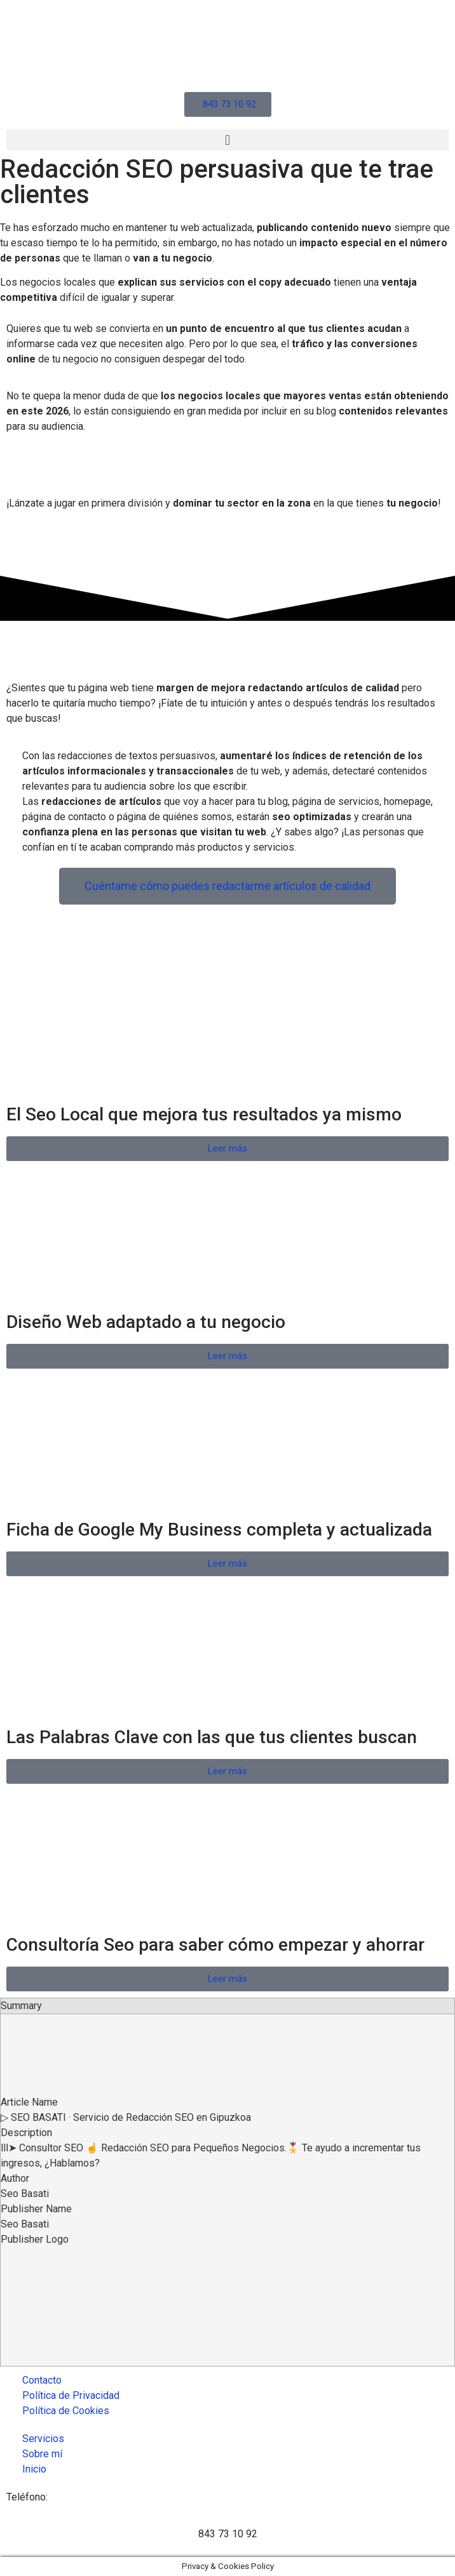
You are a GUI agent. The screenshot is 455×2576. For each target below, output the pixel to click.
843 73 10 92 (227, 2534)
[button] (227, 139)
